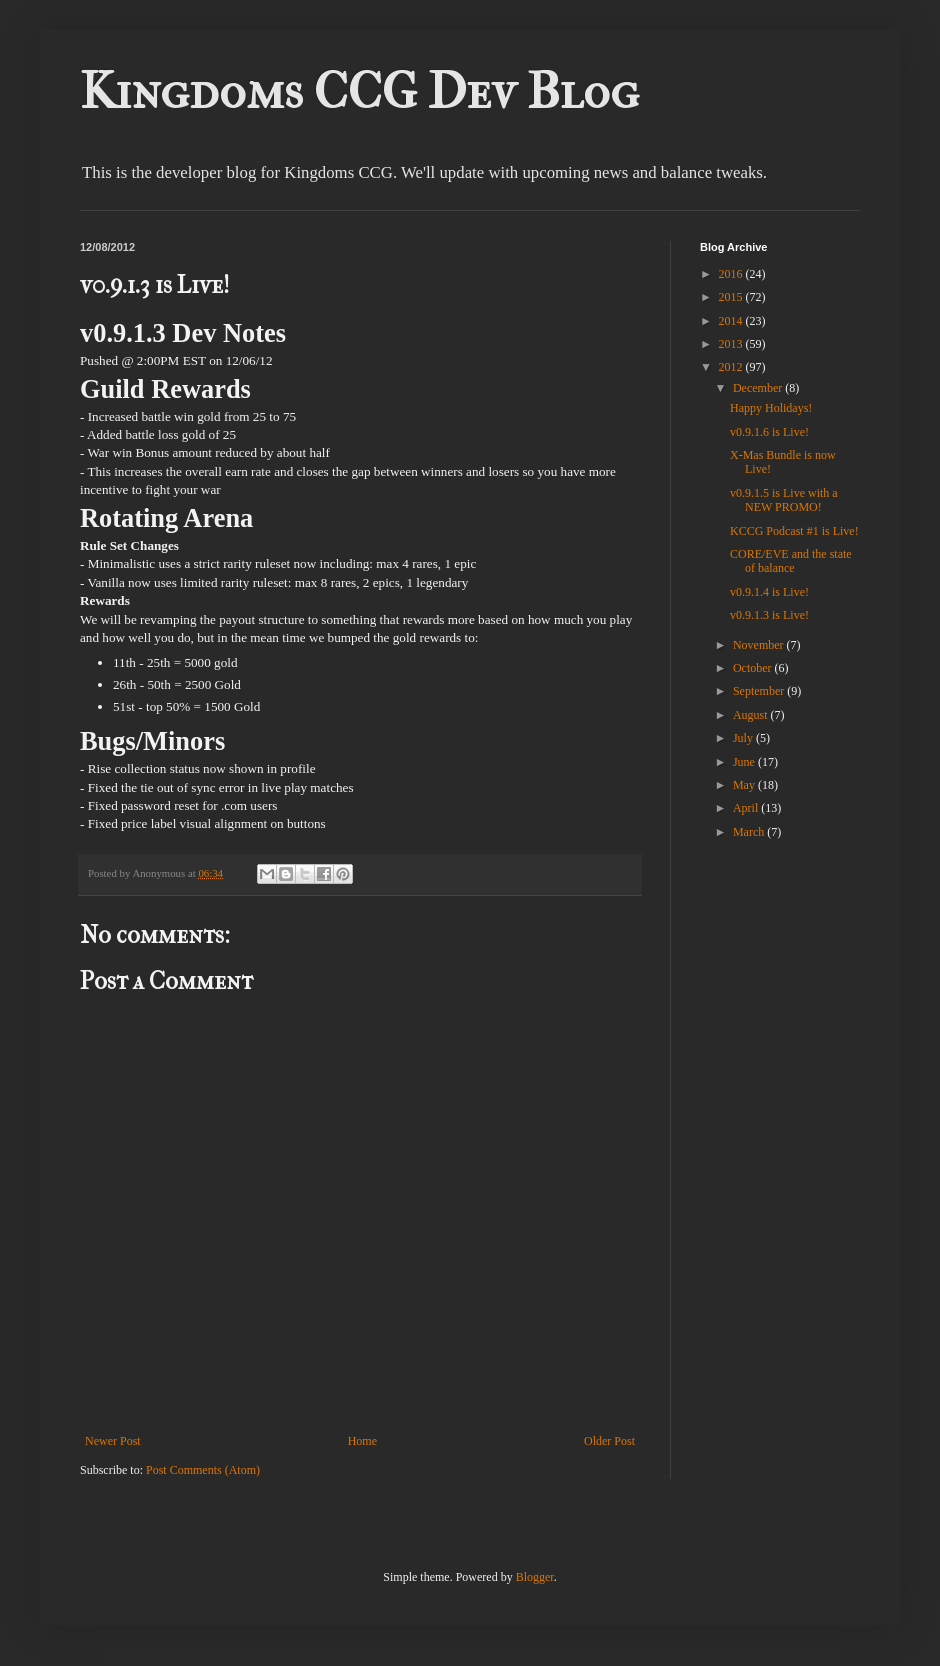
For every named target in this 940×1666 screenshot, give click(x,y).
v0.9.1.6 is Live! (769, 432)
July (744, 738)
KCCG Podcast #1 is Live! (794, 531)
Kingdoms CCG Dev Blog (359, 91)
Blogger (535, 1577)
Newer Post (113, 1441)
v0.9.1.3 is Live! (769, 615)
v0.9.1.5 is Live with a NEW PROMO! (784, 500)
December (759, 388)
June (745, 762)
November (760, 645)
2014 (732, 321)
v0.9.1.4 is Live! (769, 592)
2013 (732, 344)
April (747, 808)
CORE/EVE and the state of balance (791, 561)
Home (362, 1441)
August (752, 715)
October (754, 668)
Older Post (609, 1441)
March (750, 832)
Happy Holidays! (771, 408)
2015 (732, 297)
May (745, 785)
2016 (732, 274)
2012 (732, 367)
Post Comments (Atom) (203, 1470)
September (760, 691)
